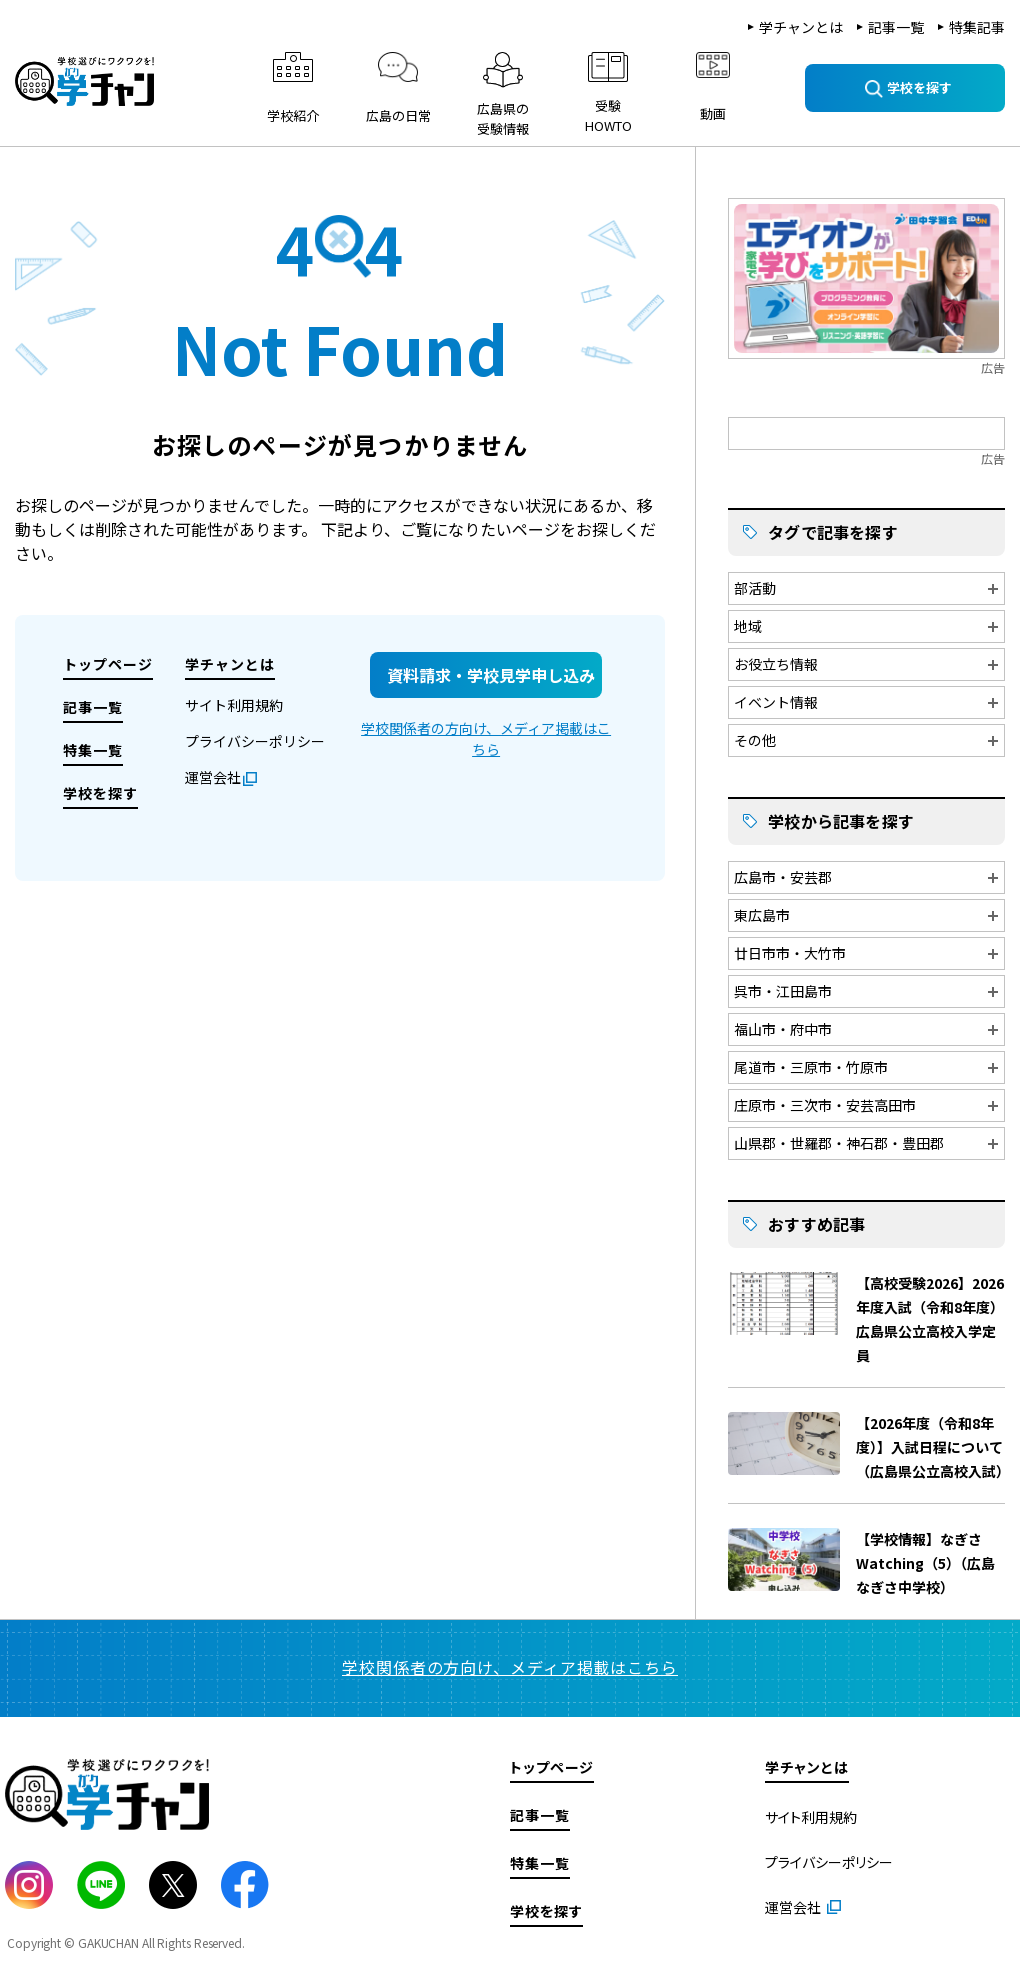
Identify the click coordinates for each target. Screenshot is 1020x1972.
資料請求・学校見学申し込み (491, 675)
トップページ (108, 664)
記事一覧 (896, 27)
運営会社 (213, 777)
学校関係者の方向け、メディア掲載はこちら (486, 738)
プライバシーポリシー (255, 741)
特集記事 (977, 27)
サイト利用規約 (234, 705)
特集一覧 (93, 750)
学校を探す (100, 793)
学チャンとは (801, 27)
